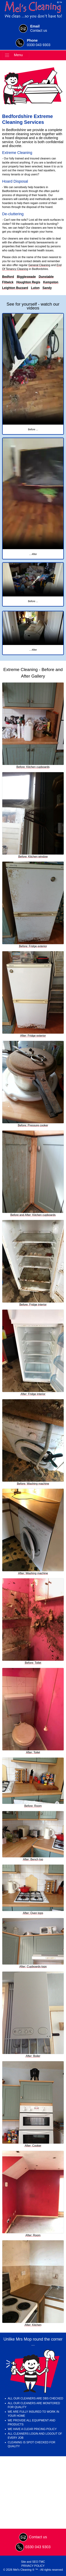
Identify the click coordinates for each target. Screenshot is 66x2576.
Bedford (8, 276)
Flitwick (8, 282)
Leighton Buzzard (15, 288)
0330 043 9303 (38, 2547)
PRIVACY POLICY (33, 2565)
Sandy (47, 288)
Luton (35, 288)
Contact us (38, 2537)
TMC (42, 2561)
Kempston (50, 282)
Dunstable (46, 276)
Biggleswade (26, 276)
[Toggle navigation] (15, 55)
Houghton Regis (28, 282)
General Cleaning (39, 265)
